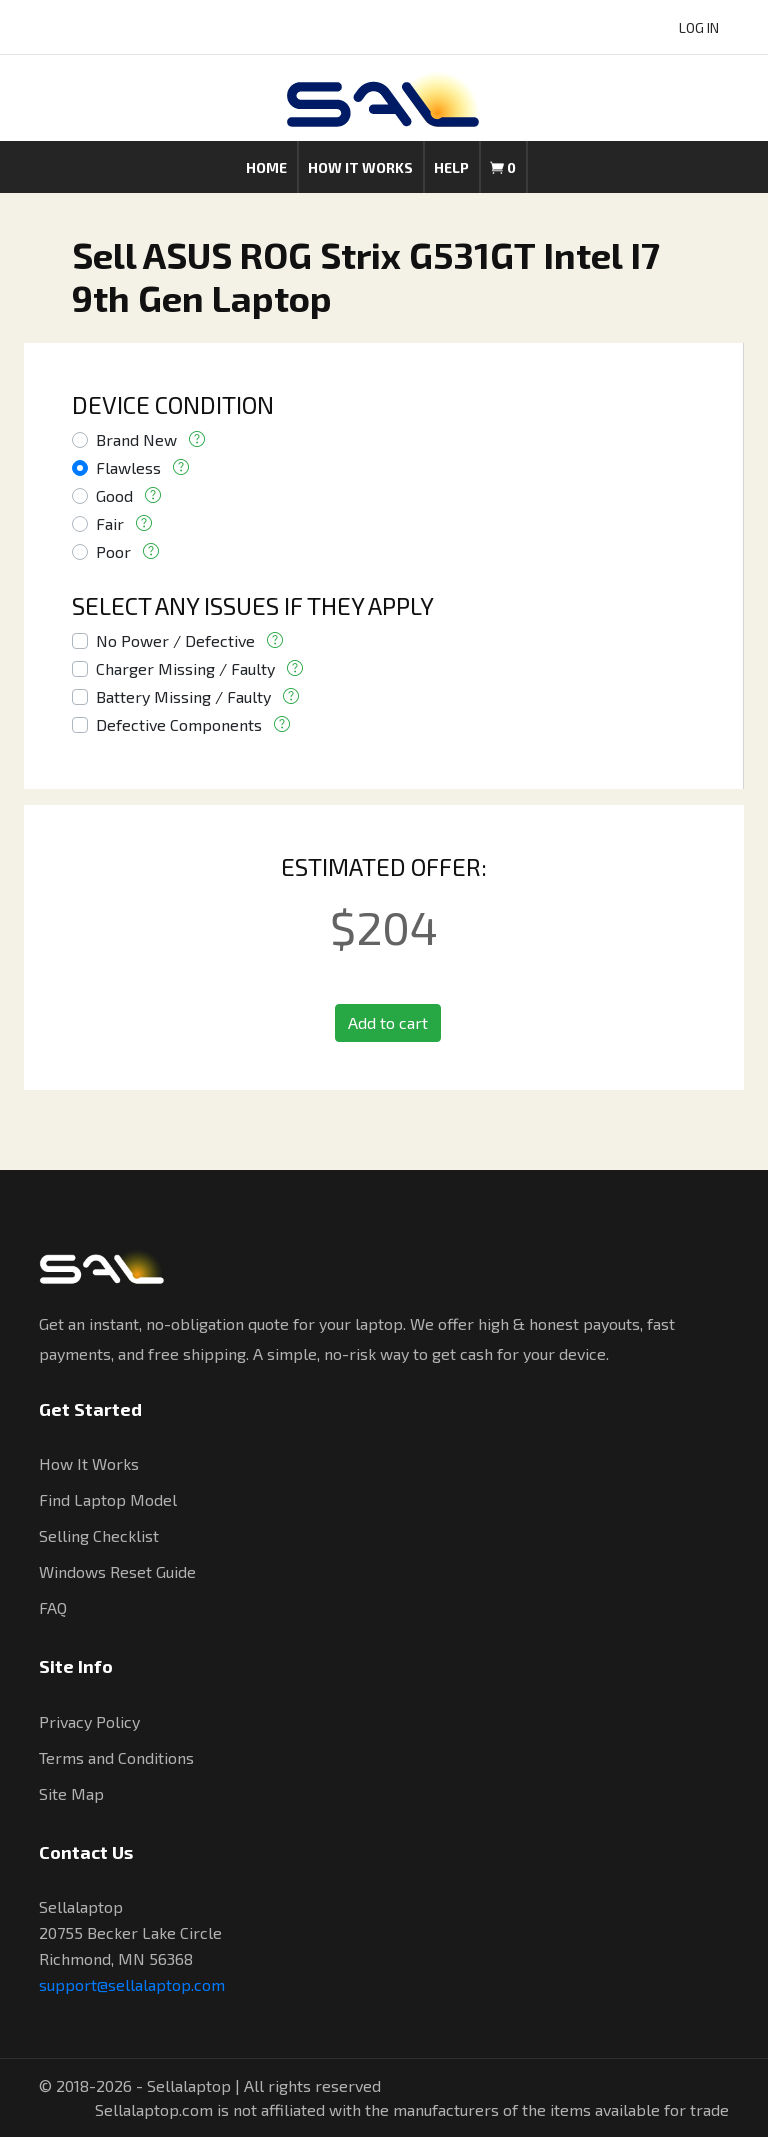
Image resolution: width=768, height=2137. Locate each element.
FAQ (53, 1607)
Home (266, 167)
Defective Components (179, 724)
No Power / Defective (175, 640)
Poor (113, 551)
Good (114, 495)
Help (451, 167)
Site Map (71, 1793)
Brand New (136, 439)
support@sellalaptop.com (132, 1984)
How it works (360, 167)
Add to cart (388, 1022)
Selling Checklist (99, 1535)
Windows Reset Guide (117, 1571)
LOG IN (699, 27)
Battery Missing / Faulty (183, 696)
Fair (110, 523)
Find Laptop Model (108, 1499)
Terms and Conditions (116, 1757)
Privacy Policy (89, 1721)
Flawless (128, 467)
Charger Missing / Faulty (185, 668)
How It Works (89, 1463)
